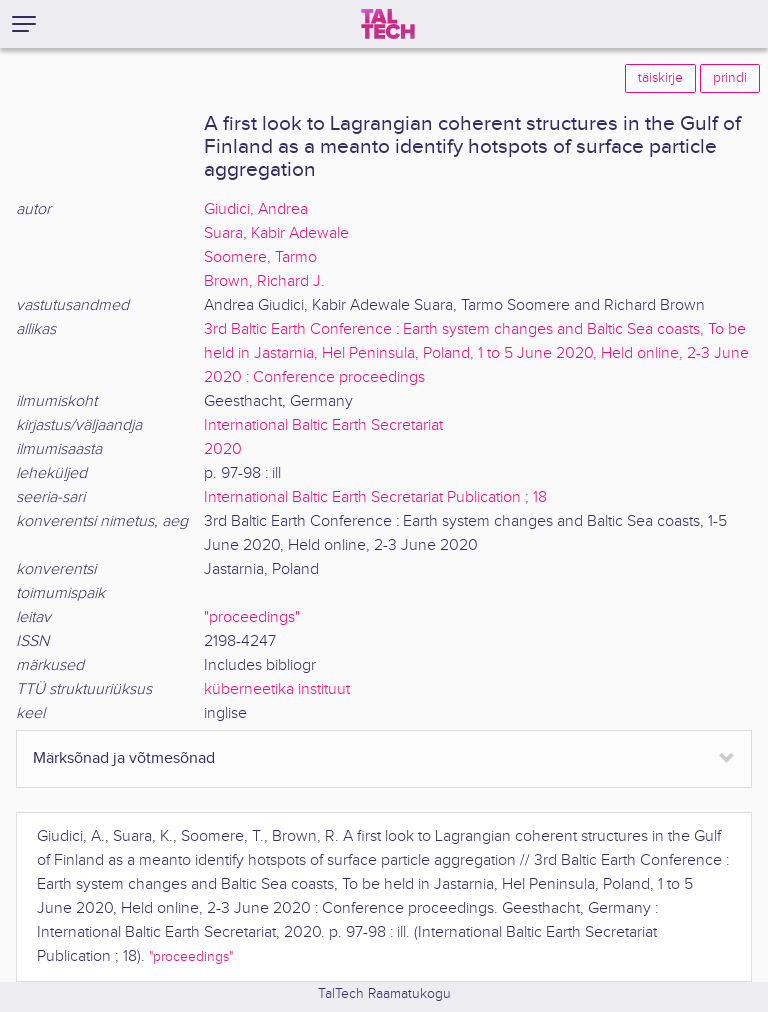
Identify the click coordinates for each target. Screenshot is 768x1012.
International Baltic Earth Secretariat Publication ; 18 (375, 497)
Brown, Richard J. (264, 281)
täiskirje (660, 78)
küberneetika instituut (277, 689)
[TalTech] (388, 24)
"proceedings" (252, 617)
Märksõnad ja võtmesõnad (124, 758)
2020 (223, 449)
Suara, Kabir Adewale (276, 233)
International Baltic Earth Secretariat (323, 425)
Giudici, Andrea (256, 209)
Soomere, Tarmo (260, 257)
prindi (730, 78)
